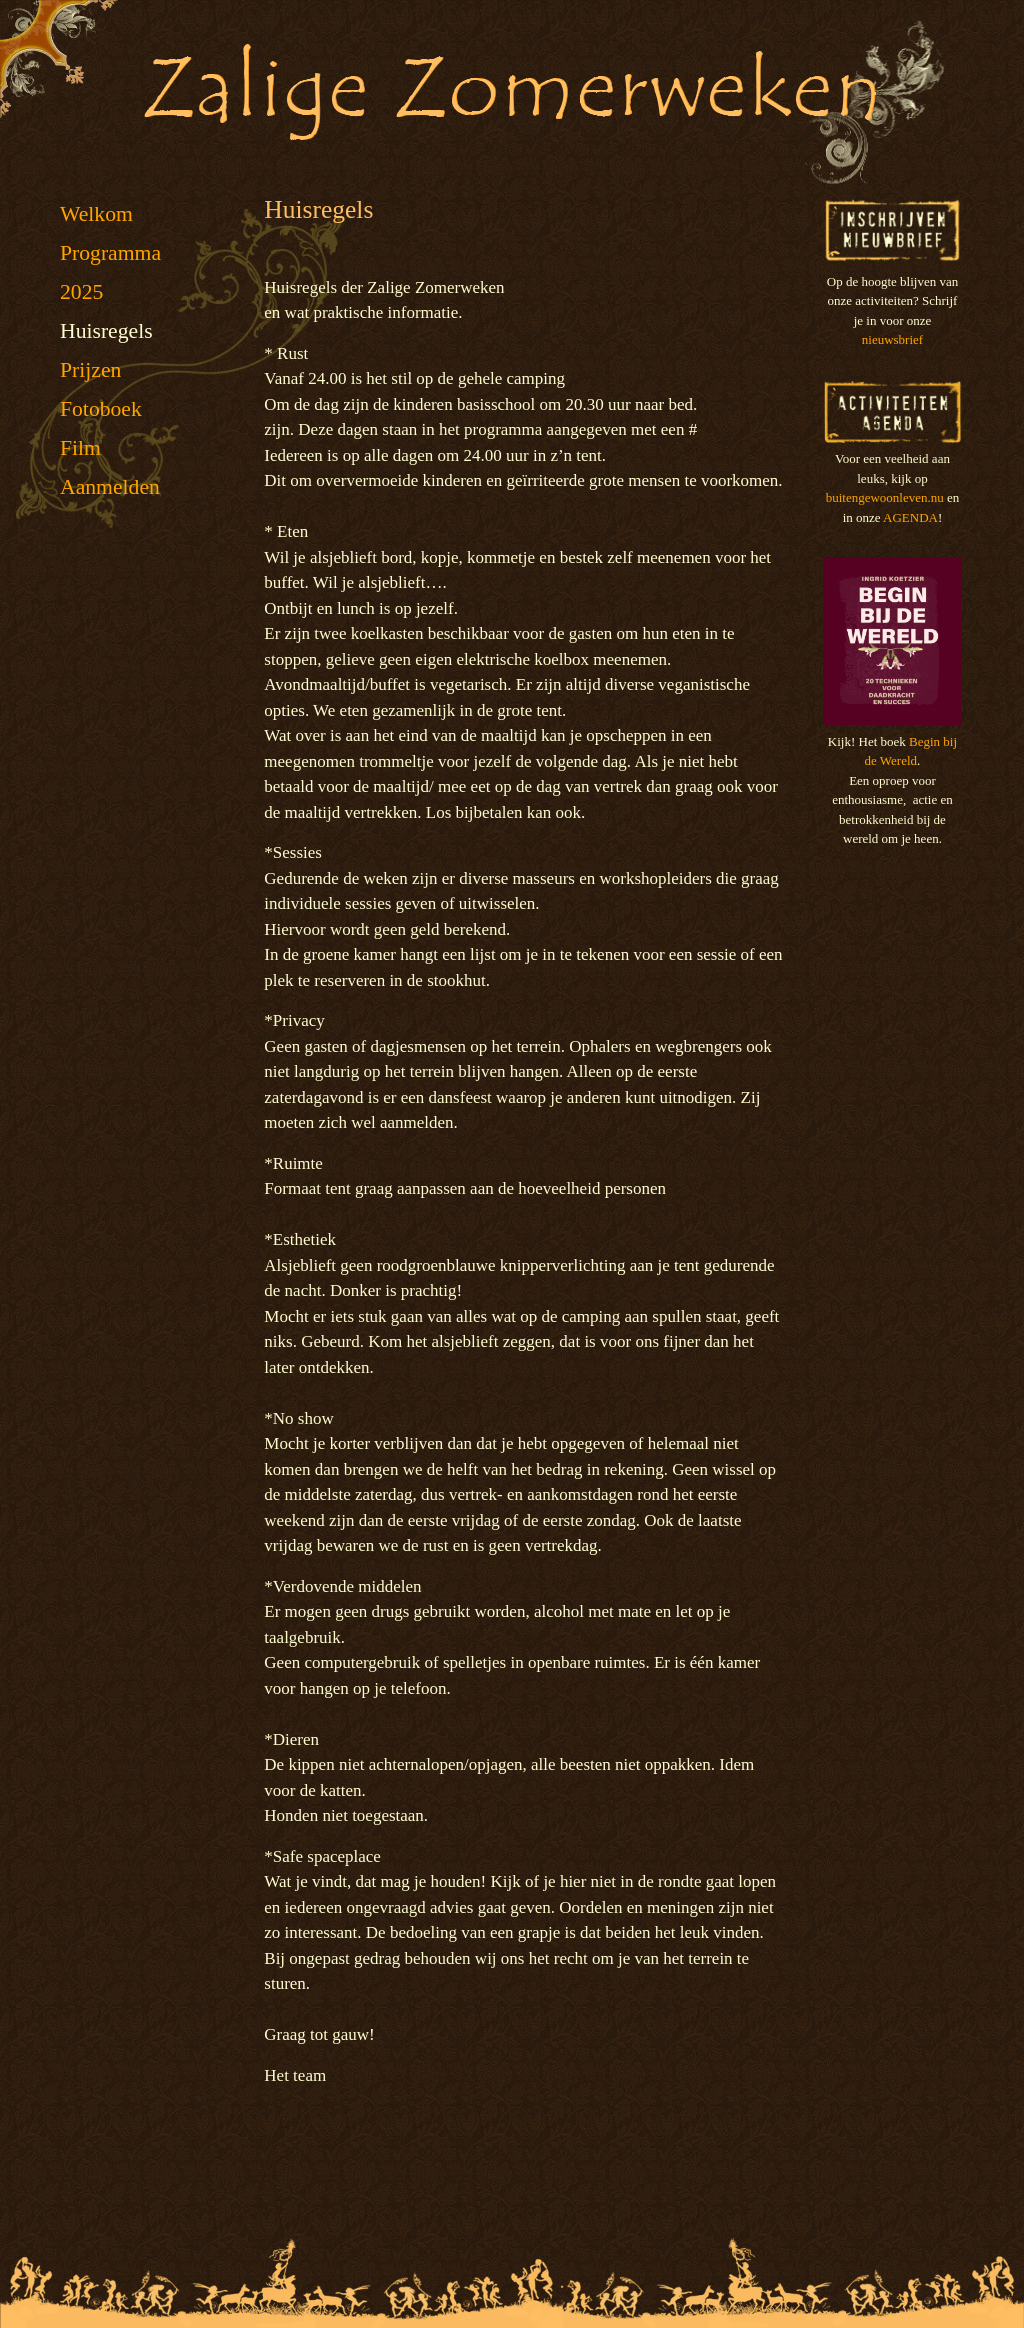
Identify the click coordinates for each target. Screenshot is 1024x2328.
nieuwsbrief (892, 339)
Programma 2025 (110, 272)
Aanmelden (110, 487)
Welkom (96, 214)
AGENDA (910, 517)
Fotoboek (101, 409)
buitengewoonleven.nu (885, 497)
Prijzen (90, 370)
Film (80, 448)
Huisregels (106, 331)
